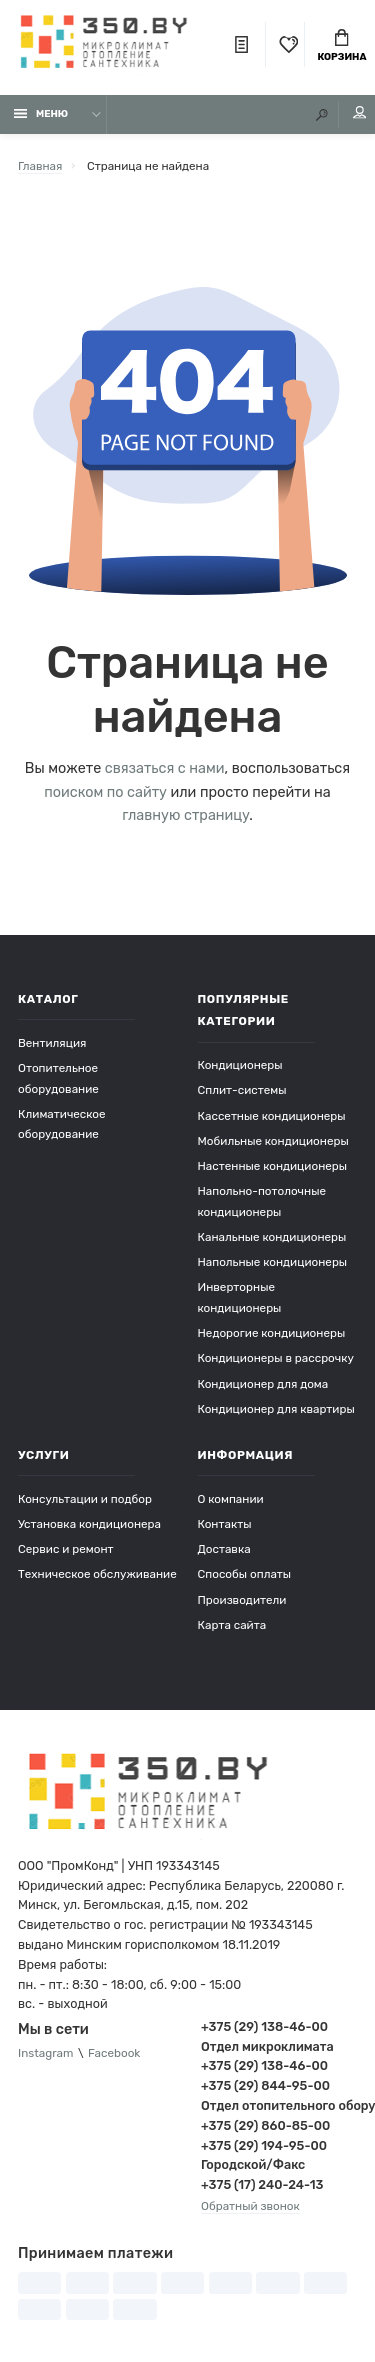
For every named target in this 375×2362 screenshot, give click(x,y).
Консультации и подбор (85, 1499)
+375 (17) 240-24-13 (262, 2184)
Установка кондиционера (89, 1524)
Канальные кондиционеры (272, 1237)
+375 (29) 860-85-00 (265, 2125)
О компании (231, 1499)
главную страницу (185, 815)
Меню (41, 113)
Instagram (45, 2053)
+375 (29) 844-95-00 (265, 2085)
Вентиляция (52, 1043)
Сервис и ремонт (66, 1549)
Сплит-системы (242, 1090)
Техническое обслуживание (97, 1574)
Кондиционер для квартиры (276, 1409)
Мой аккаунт (360, 112)
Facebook (114, 2053)
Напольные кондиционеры (273, 1262)
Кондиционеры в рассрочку (276, 1358)
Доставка (224, 1549)
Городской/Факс (253, 2164)
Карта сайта (232, 1625)
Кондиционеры (240, 1065)
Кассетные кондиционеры (272, 1116)
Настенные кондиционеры (273, 1166)
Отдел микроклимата (267, 2046)
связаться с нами (165, 768)
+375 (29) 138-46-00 (264, 2026)
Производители (242, 1600)
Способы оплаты (245, 1574)
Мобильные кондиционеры (273, 1141)
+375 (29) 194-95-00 (264, 2145)
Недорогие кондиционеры (272, 1333)
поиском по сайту (105, 792)
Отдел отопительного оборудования (279, 2105)
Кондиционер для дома (263, 1384)
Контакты (225, 1524)
